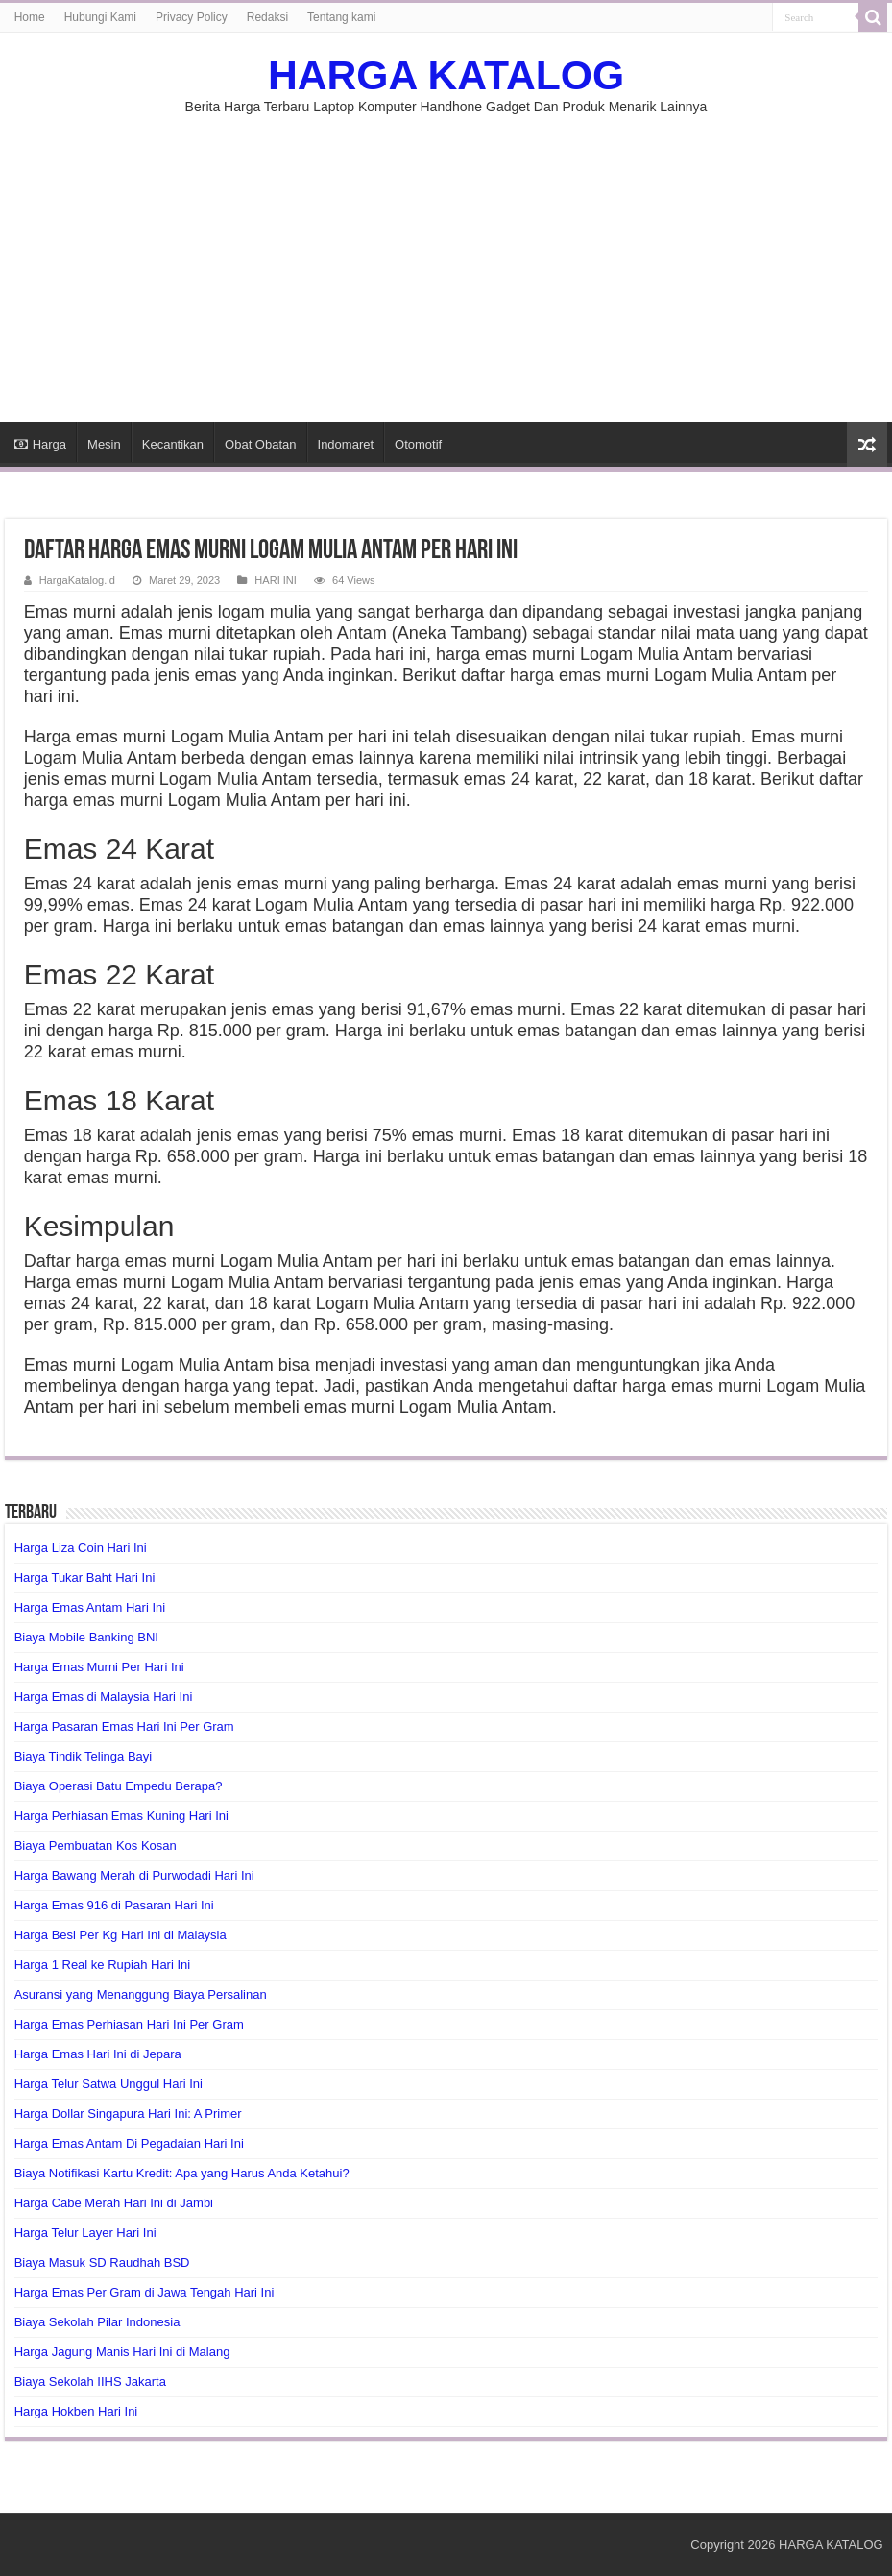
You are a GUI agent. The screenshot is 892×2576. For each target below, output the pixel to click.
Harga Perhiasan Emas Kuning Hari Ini (121, 1816)
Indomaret (346, 444)
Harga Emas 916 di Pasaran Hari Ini (114, 1905)
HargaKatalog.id (77, 580)
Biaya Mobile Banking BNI (86, 1637)
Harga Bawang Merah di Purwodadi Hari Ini (134, 1875)
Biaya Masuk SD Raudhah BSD (102, 2262)
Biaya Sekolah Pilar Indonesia (97, 2322)
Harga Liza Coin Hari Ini (80, 1548)
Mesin (104, 444)
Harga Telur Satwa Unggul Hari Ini (108, 2084)
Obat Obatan (260, 444)
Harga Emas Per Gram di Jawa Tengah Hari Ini (144, 2292)
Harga (40, 444)
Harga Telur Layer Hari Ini (85, 2232)
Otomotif (418, 444)
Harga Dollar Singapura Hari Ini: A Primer (128, 2113)
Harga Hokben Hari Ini (76, 2411)
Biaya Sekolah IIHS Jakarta (90, 2381)
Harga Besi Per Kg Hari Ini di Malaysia (120, 1935)
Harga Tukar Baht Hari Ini (85, 1577)
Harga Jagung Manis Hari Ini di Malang (122, 2352)
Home (29, 17)
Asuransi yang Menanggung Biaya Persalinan (140, 1994)
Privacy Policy (192, 17)
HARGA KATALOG (446, 75)
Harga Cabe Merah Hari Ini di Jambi (113, 2203)
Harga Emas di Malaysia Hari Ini (103, 1696)
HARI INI (275, 580)
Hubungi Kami (100, 17)
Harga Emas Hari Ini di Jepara (97, 2054)
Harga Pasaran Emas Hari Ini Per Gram (124, 1726)
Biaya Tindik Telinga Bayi (83, 1756)
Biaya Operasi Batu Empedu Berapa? (118, 1786)
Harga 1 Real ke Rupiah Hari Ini (102, 1964)
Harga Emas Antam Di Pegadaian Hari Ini (129, 2143)
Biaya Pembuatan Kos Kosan (95, 1845)
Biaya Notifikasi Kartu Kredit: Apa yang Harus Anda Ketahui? (182, 2173)
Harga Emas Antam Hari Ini (90, 1607)
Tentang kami (341, 17)
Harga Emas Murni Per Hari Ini (99, 1667)
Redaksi (267, 17)
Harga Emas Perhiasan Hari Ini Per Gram (129, 2024)
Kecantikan (173, 444)
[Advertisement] (446, 258)
